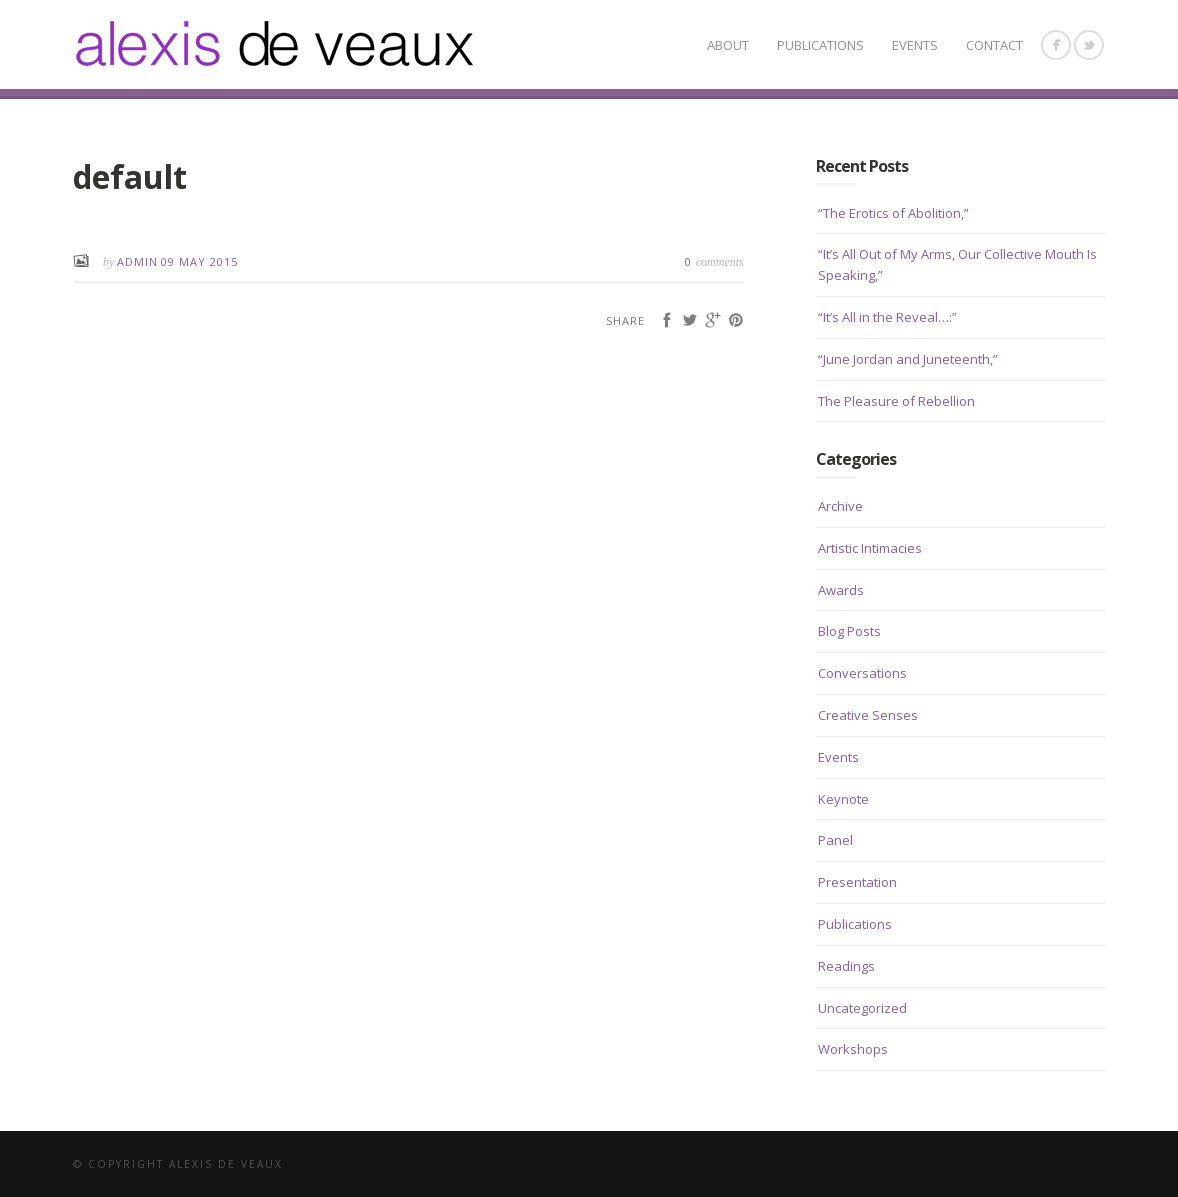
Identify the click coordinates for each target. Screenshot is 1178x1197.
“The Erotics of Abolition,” (893, 213)
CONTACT (994, 45)
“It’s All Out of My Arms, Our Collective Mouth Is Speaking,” (957, 264)
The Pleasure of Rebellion (896, 401)
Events (915, 45)
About (728, 45)
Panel (835, 840)
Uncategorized (862, 1008)
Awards (841, 590)
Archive (840, 506)
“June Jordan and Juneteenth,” (908, 359)
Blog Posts (849, 631)
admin (137, 261)
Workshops (853, 1049)
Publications (820, 45)
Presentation (857, 882)
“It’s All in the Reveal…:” (887, 317)
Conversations (862, 673)
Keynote (843, 799)
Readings (846, 966)
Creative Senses (868, 715)
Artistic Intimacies (870, 548)
